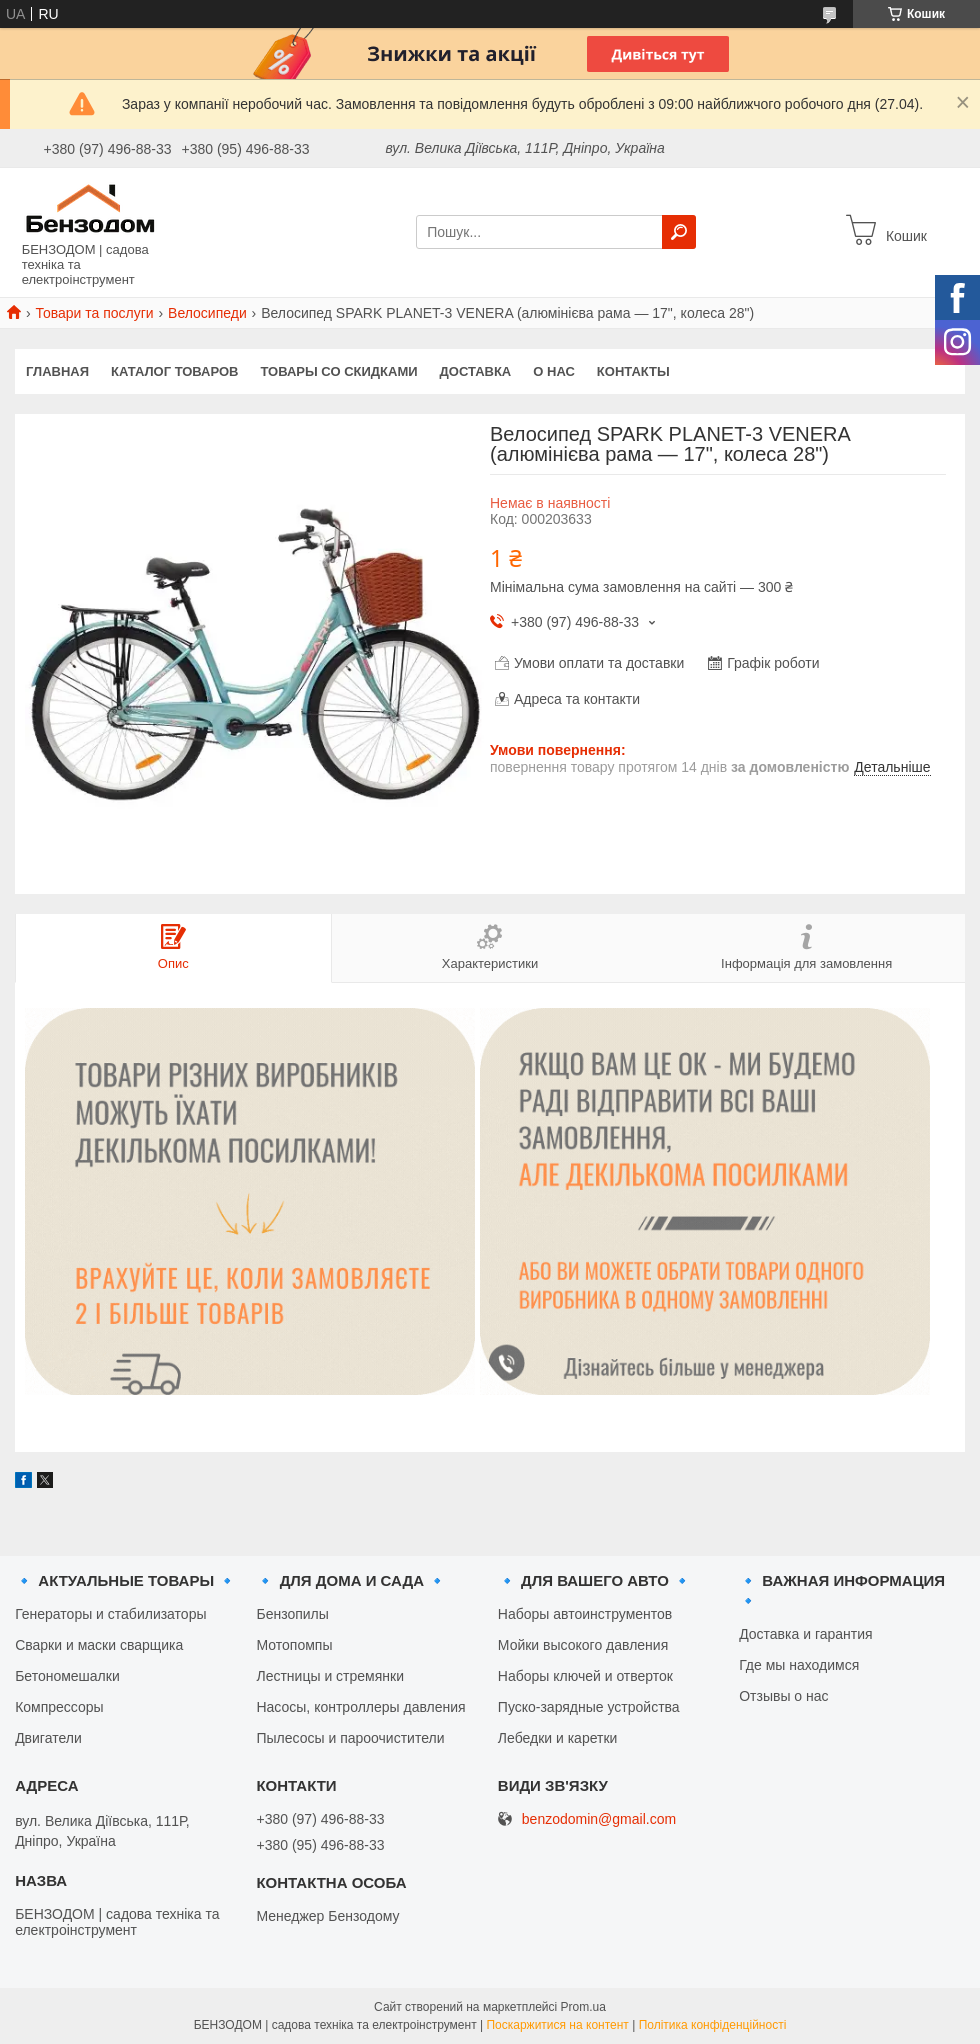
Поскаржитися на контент (557, 2025)
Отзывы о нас (783, 1696)
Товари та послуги (94, 313)
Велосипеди (207, 313)
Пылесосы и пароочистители (350, 1738)
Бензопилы (292, 1614)
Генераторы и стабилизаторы (110, 1614)
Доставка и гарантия (805, 1634)
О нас (554, 371)
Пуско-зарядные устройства (589, 1707)
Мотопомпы (294, 1645)
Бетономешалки (67, 1676)
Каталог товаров (174, 371)
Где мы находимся (799, 1665)
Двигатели (48, 1738)
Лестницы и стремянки (330, 1676)
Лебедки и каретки (558, 1738)
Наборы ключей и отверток (585, 1676)
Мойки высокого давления (583, 1645)
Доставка (476, 371)
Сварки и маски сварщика (99, 1645)
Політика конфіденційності (713, 2025)
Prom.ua (583, 2007)
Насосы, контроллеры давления (360, 1707)
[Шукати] (679, 232)
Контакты (633, 371)
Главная (57, 371)
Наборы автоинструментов (585, 1614)
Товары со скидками (339, 371)
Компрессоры (59, 1707)
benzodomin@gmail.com (599, 1819)
